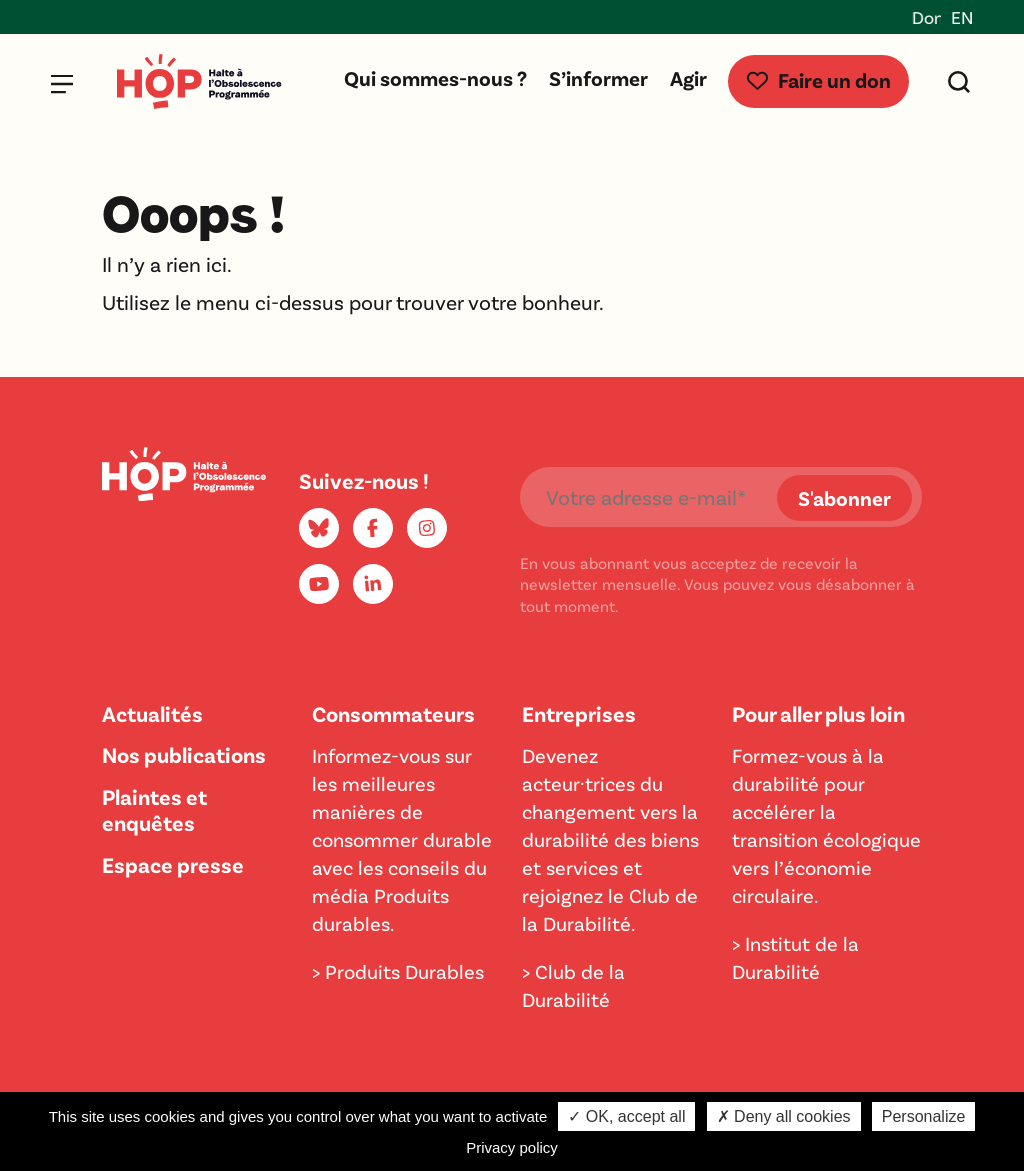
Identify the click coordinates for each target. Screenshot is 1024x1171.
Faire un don (819, 79)
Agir (688, 77)
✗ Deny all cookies (784, 1116)
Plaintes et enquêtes (154, 809)
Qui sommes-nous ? (435, 77)
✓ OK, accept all (626, 1116)
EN (962, 17)
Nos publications (184, 754)
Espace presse (173, 864)
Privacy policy (512, 1147)
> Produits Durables (398, 971)
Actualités (152, 713)
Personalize (924, 1116)
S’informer (598, 77)
